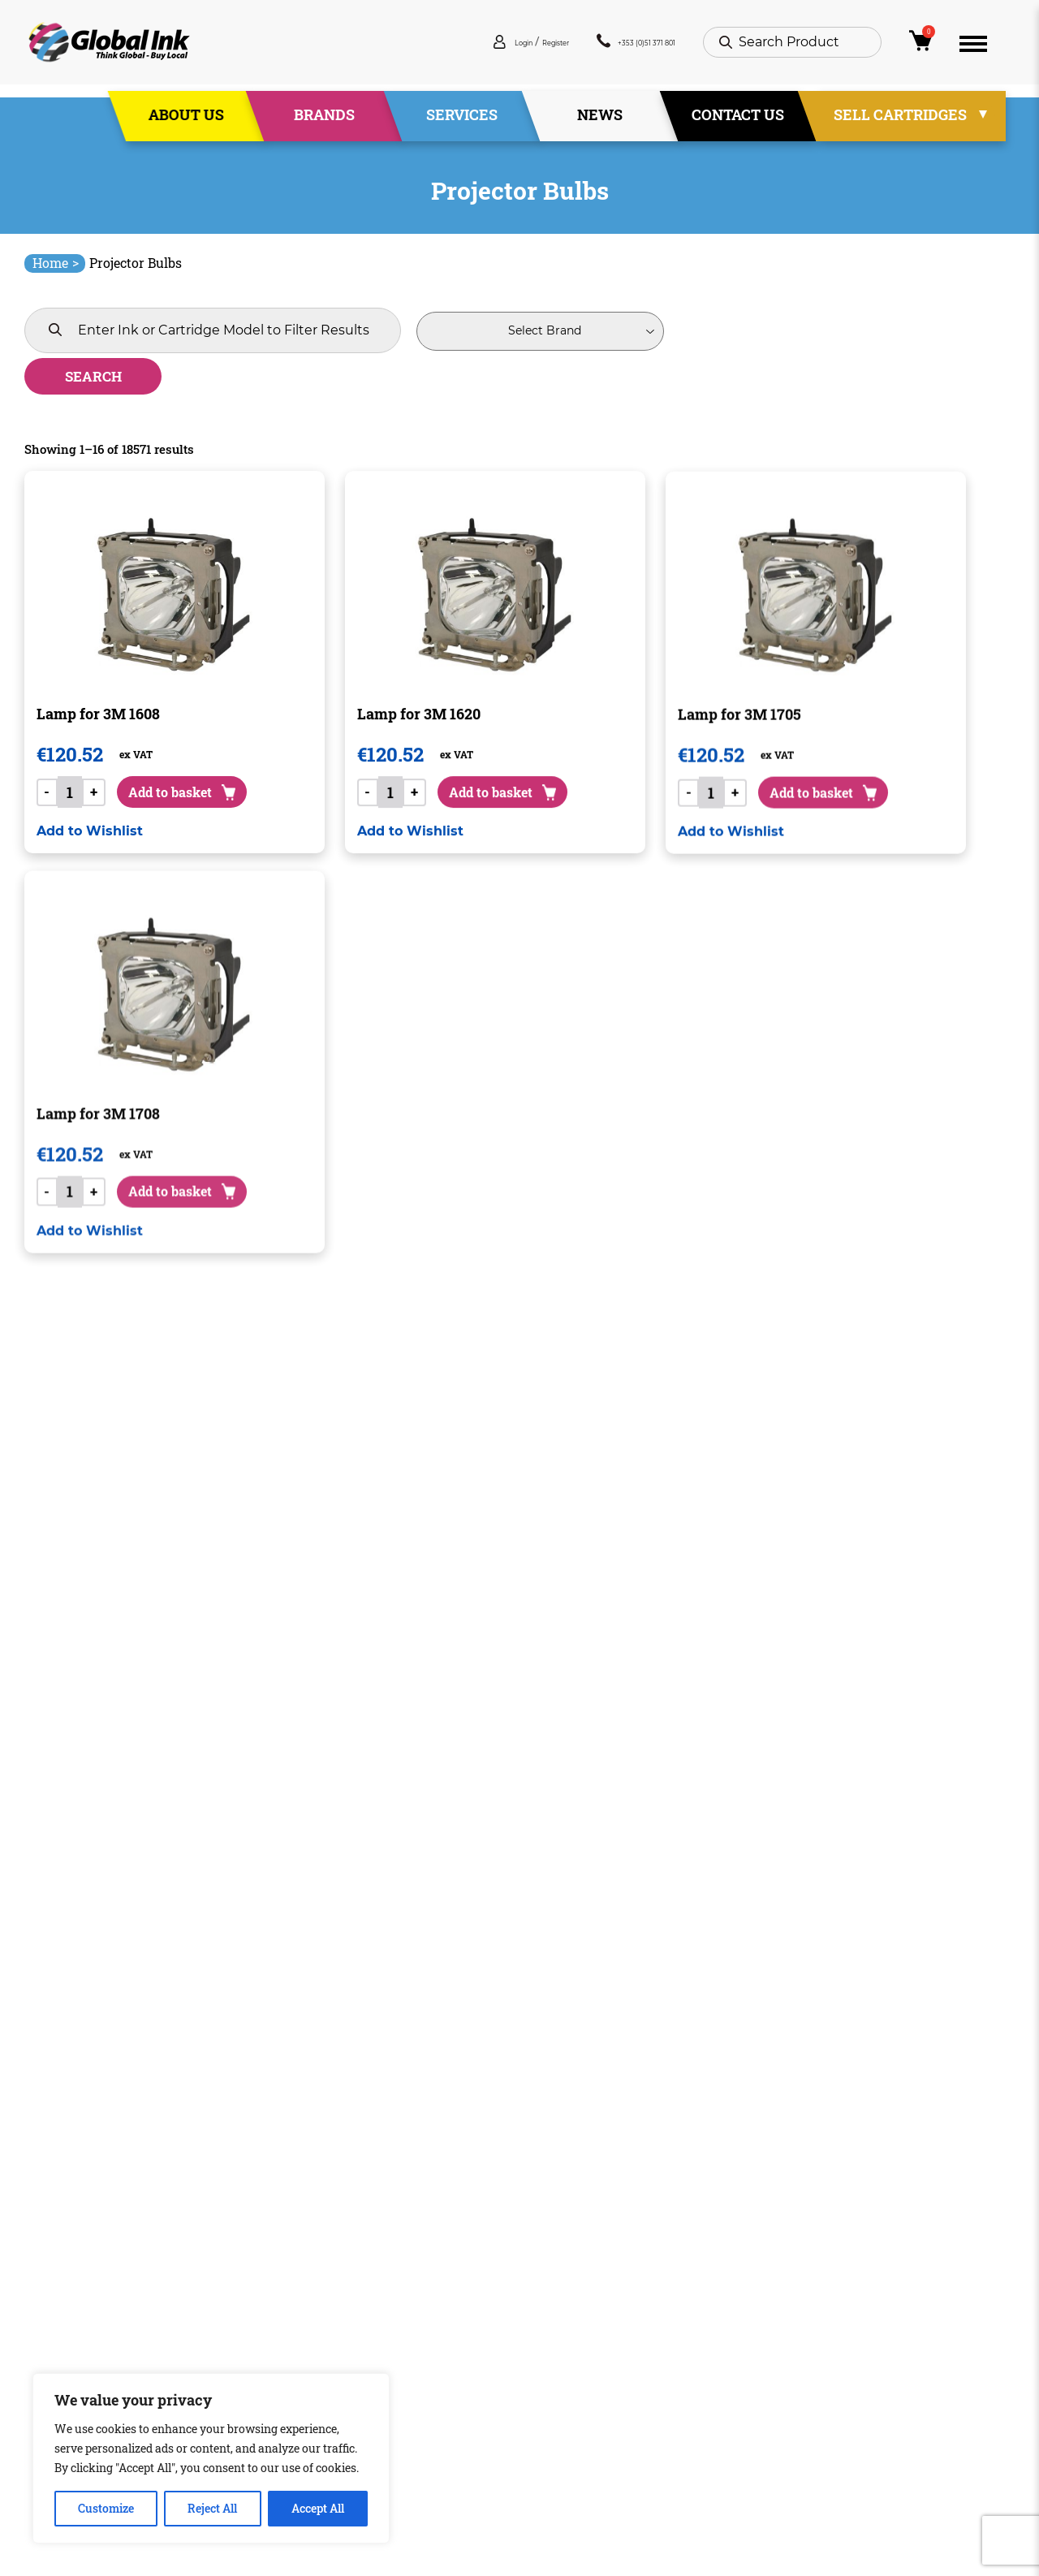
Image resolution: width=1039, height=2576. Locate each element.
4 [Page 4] (490, 2174)
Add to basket (195, 758)
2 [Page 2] (432, 2174)
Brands (324, 121)
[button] (90, 810)
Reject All (212, 2508)
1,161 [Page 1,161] (607, 2174)
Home (55, 262)
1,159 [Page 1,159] (548, 2174)
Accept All (317, 2508)
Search (669, 331)
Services (462, 121)
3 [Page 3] (461, 2174)
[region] (211, 2458)
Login (434, 48)
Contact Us (738, 121)
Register (489, 48)
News (600, 121)
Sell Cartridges (900, 121)
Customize (106, 2508)
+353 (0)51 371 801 (610, 48)
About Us (186, 121)
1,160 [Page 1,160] (577, 2174)
